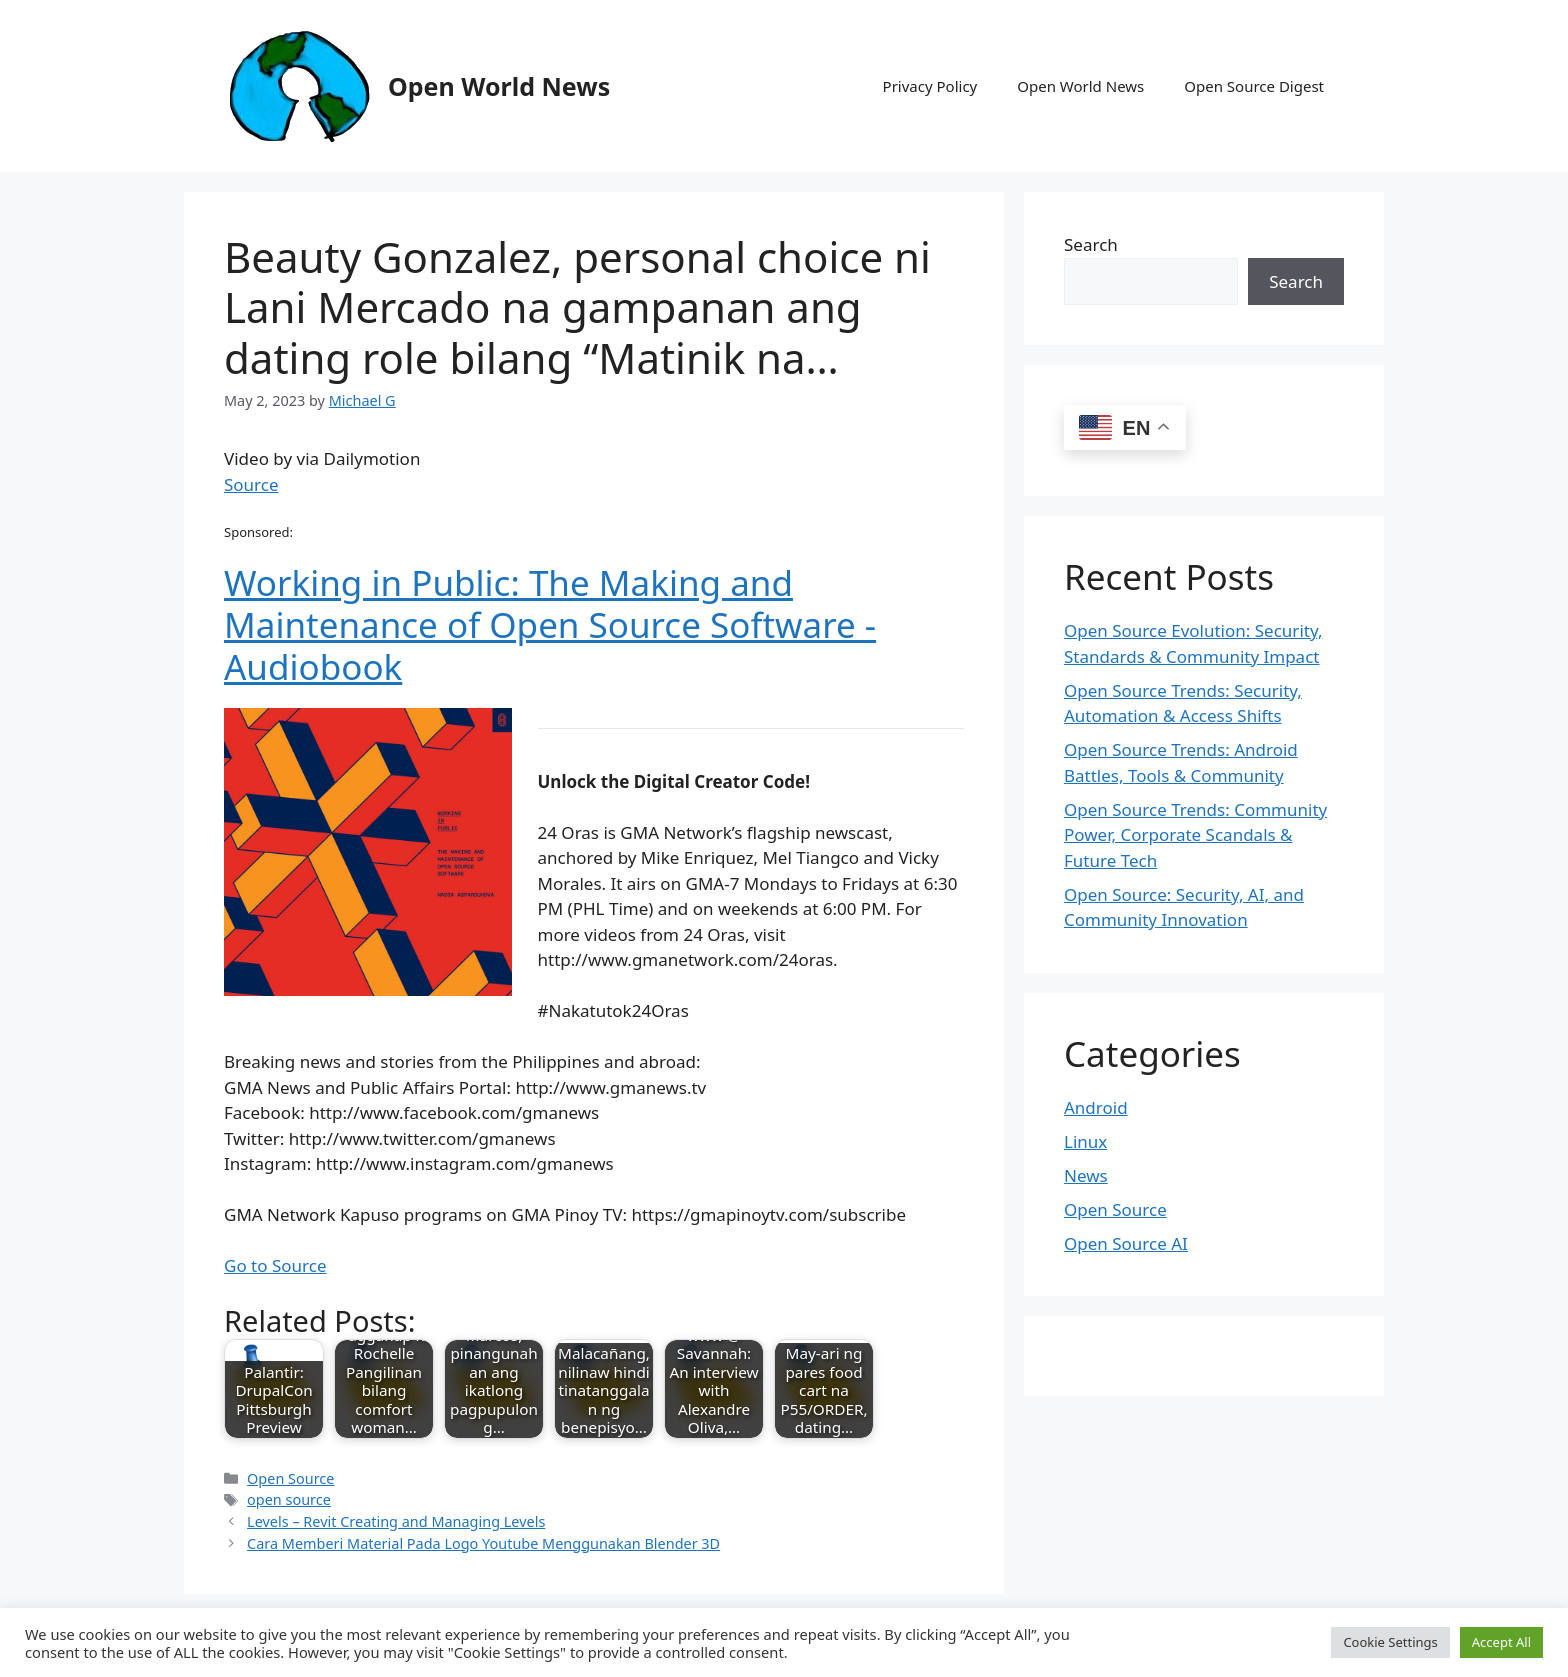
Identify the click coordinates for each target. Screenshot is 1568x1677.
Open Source (290, 1478)
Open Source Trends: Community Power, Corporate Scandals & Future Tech (1195, 835)
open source (289, 1499)
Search (1091, 244)
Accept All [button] (1501, 1642)
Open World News (499, 86)
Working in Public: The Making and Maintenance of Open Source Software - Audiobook (550, 624)
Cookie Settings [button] (1390, 1642)
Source (251, 484)
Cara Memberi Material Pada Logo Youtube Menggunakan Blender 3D (483, 1543)
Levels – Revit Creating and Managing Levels (396, 1521)
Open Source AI (1126, 1243)
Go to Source (275, 1265)
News (1086, 1175)
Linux (1085, 1141)
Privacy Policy (930, 86)
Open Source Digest (1254, 86)
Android (1096, 1107)
